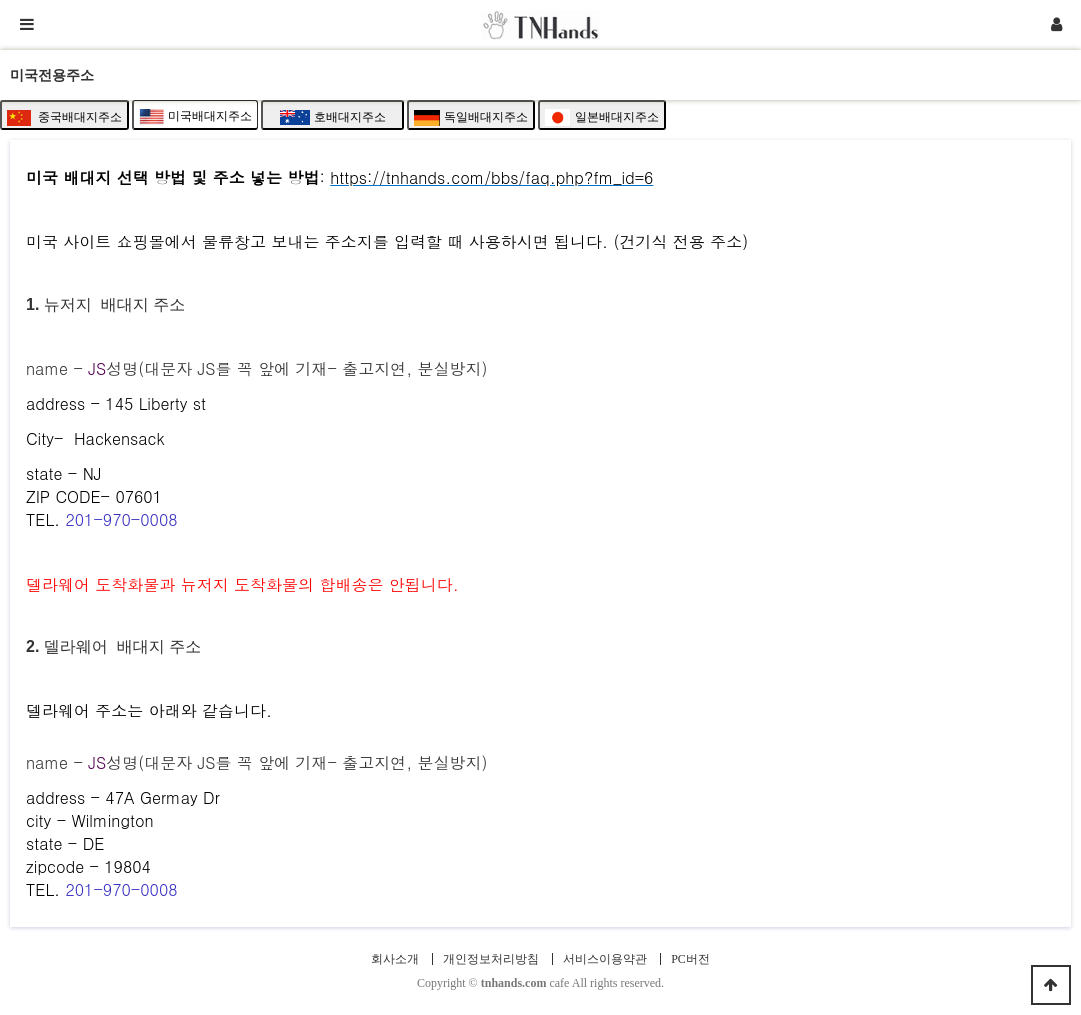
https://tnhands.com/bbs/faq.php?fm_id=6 (491, 177)
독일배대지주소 (471, 118)
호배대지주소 (333, 117)
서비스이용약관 (605, 959)
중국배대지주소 (64, 118)
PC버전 (690, 959)
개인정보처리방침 (491, 959)
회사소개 (395, 959)
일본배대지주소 (602, 118)
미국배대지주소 (195, 117)
